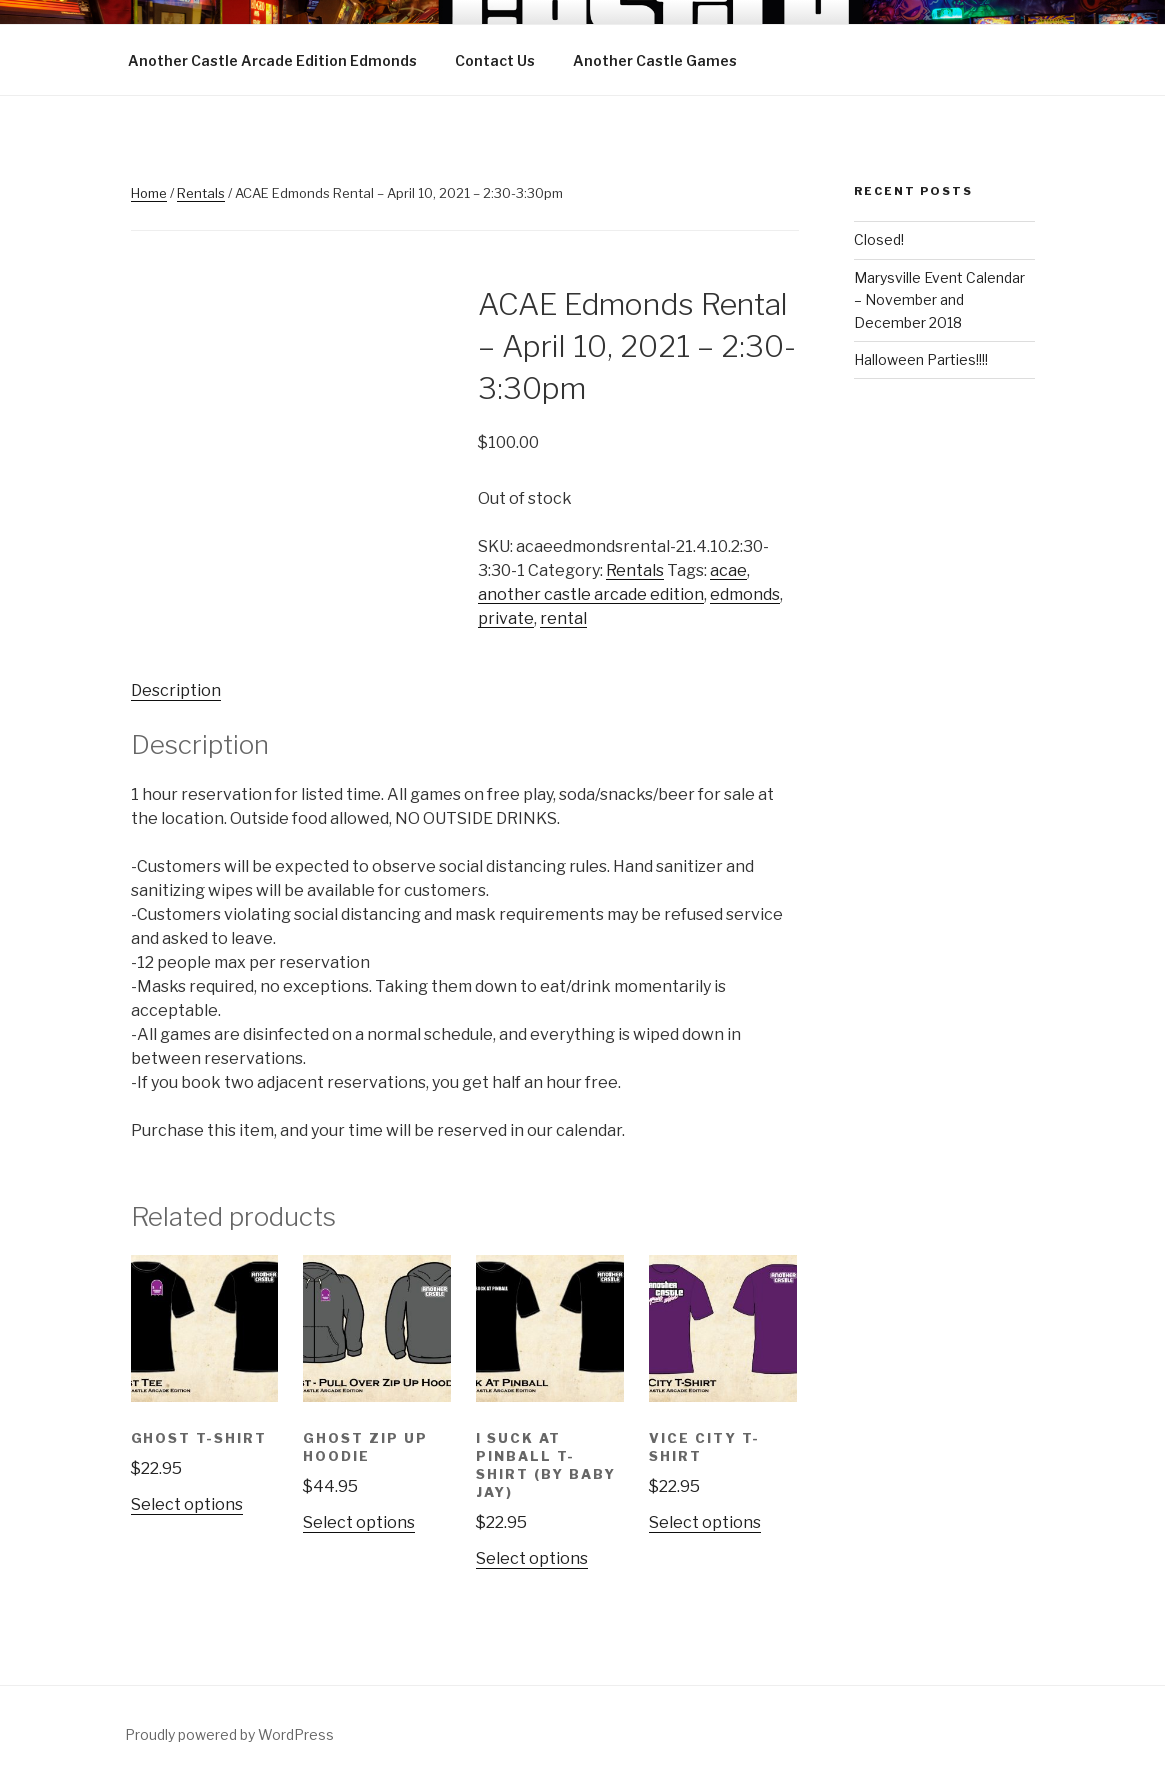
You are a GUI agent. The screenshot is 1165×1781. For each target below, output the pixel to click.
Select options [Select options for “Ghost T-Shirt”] (187, 1504)
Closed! (879, 239)
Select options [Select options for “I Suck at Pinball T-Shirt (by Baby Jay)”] (532, 1558)
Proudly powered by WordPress (229, 1734)
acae (728, 570)
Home (149, 193)
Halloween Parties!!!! (921, 359)
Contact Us (495, 60)
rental (563, 618)
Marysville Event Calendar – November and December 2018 (939, 300)
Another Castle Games (655, 60)
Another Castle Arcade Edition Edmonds (272, 60)
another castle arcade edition (591, 594)
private (506, 618)
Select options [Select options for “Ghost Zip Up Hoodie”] (359, 1522)
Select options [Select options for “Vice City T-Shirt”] (705, 1522)
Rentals (201, 193)
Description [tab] (176, 690)
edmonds (745, 594)
